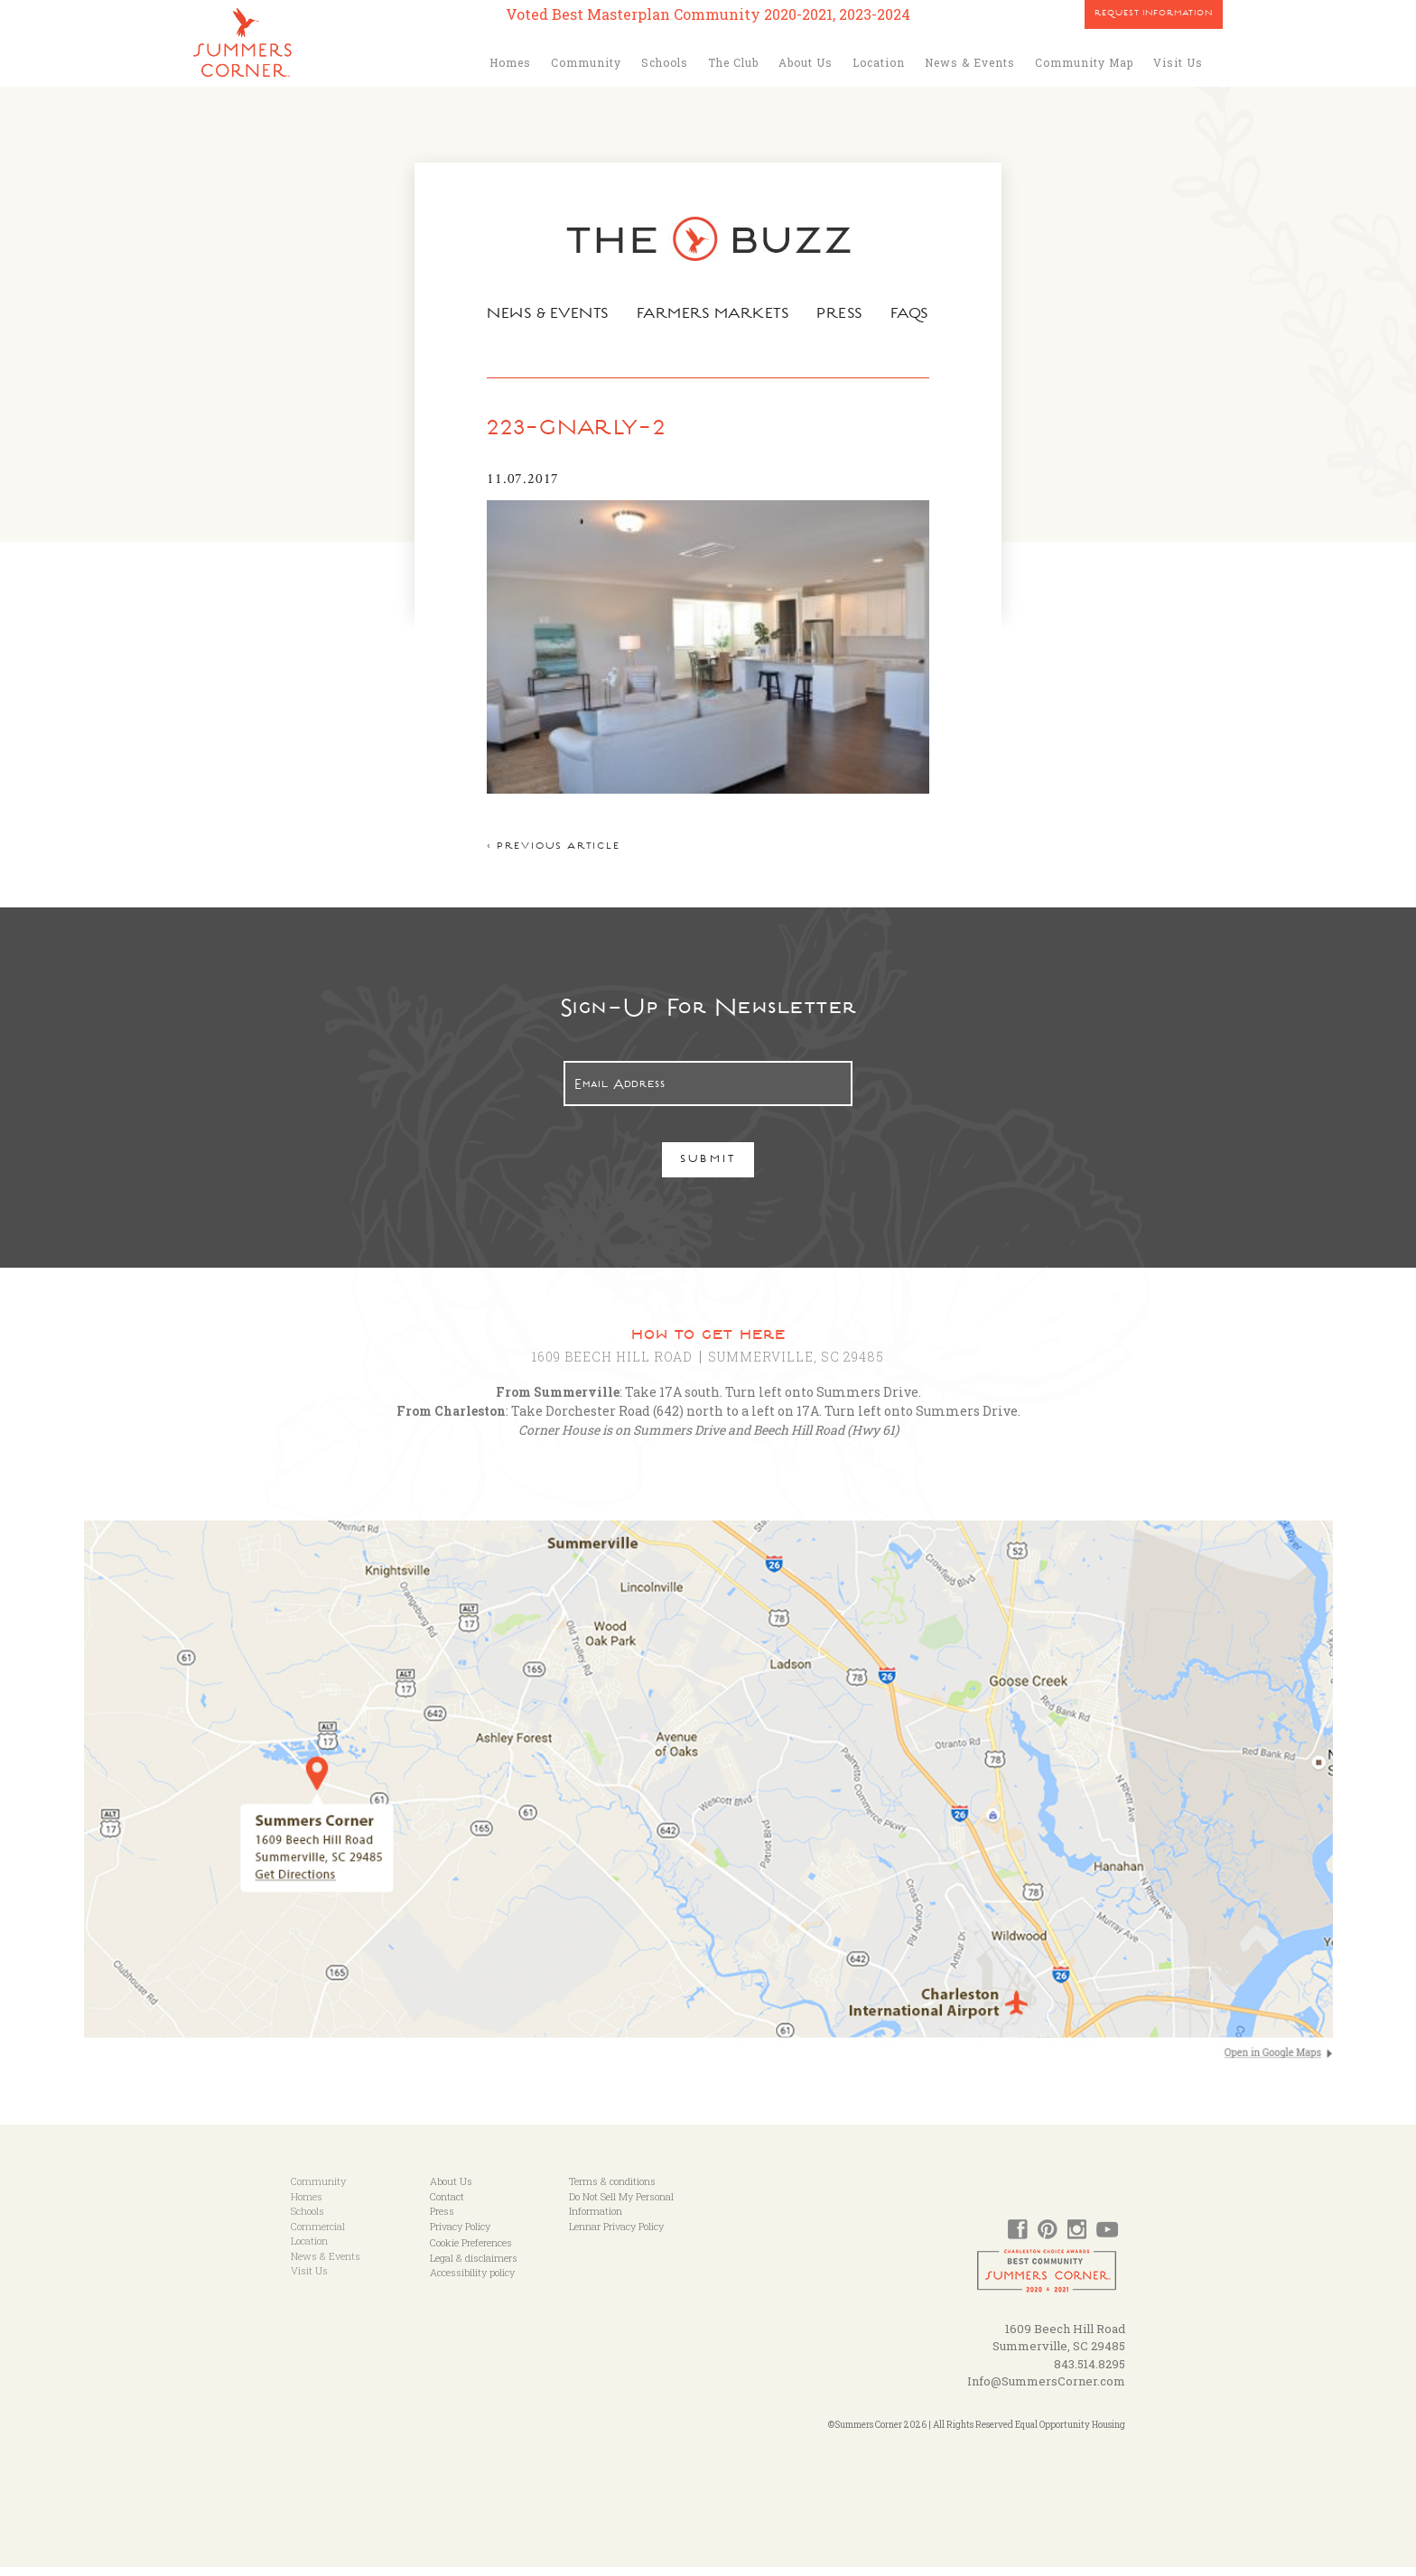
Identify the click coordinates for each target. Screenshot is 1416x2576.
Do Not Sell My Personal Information (621, 2213)
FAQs (916, 315)
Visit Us (1178, 62)
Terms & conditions (612, 2190)
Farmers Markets (714, 315)
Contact (447, 2205)
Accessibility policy (472, 2281)
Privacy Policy (460, 2235)
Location (878, 62)
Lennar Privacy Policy (616, 2235)
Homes (510, 62)
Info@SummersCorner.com (1046, 2390)
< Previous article (546, 856)
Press (844, 315)
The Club (733, 62)
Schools (664, 62)
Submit (708, 1169)
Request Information (1154, 14)
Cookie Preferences (471, 2251)
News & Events (970, 62)
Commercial (318, 2235)
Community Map (1084, 62)
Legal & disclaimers (473, 2267)
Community (586, 62)
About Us (805, 62)
